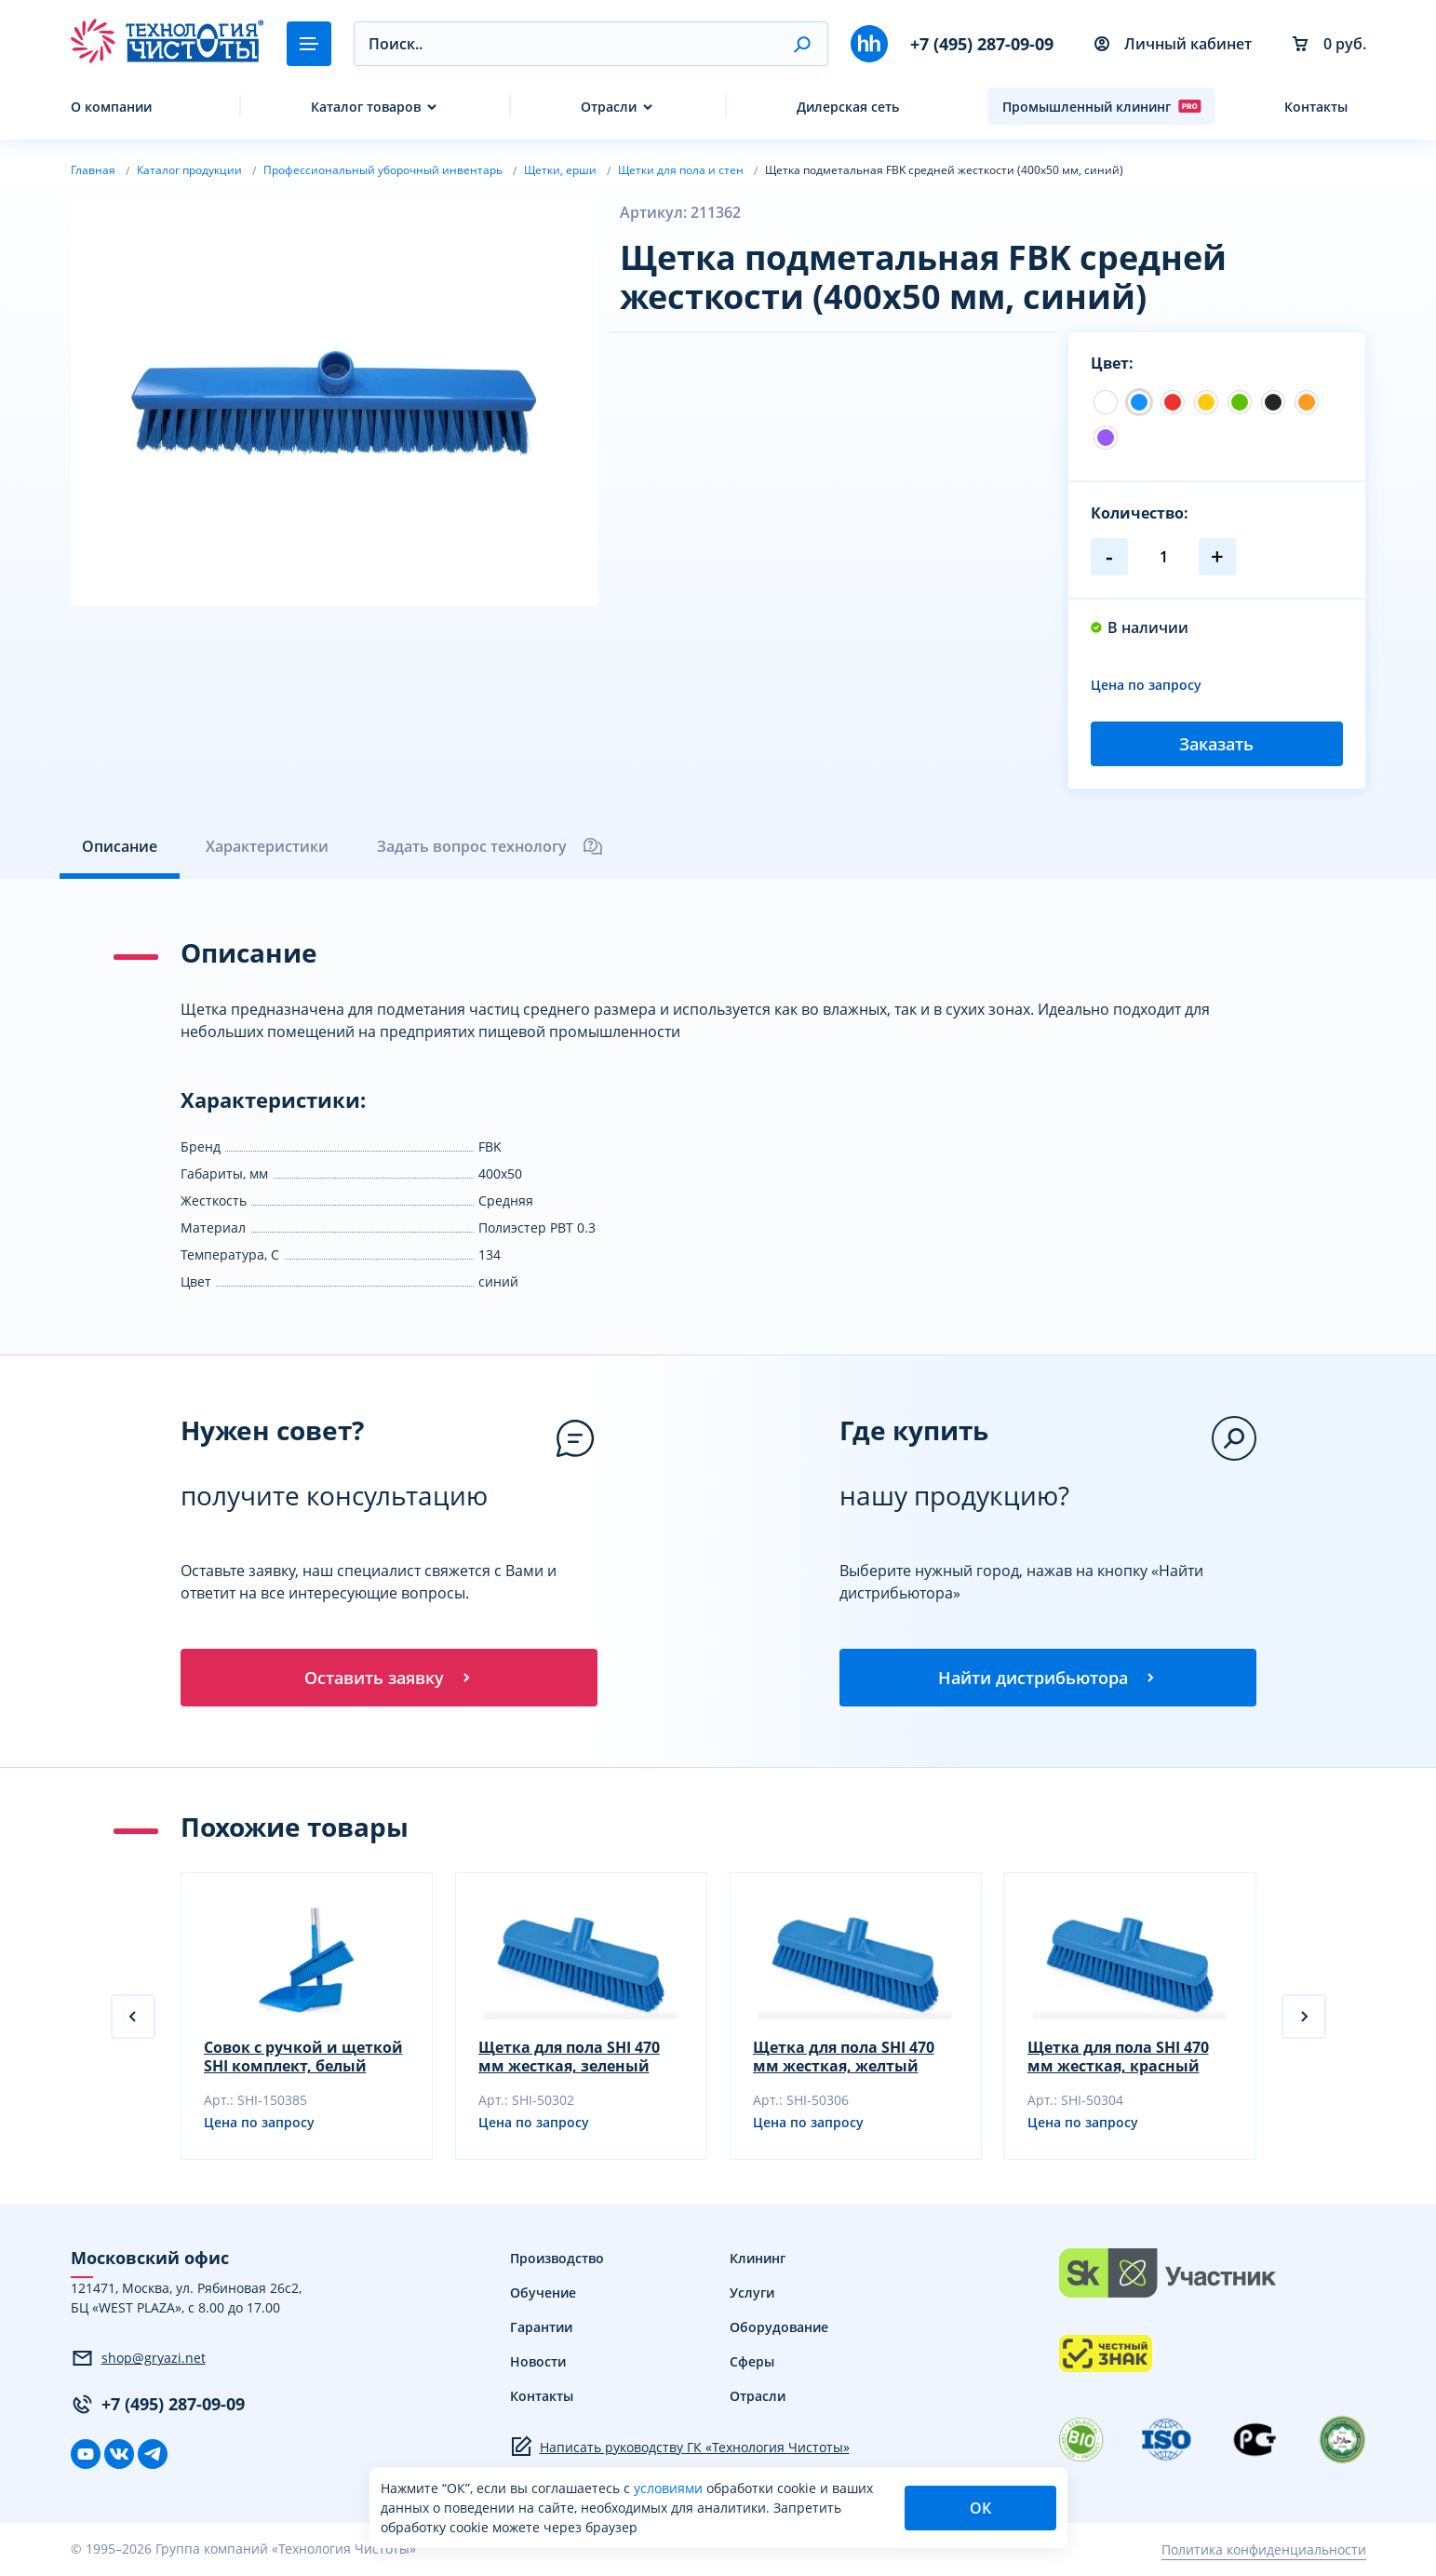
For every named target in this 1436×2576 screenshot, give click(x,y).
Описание (119, 846)
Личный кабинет (1173, 44)
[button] (802, 44)
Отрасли (609, 106)
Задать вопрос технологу (490, 846)
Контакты (1316, 106)
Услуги (752, 2294)
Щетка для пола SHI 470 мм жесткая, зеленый (569, 2058)
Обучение (543, 2294)
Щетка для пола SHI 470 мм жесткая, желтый (843, 2058)
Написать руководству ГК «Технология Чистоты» (680, 2448)
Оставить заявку (389, 1677)
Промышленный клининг (1101, 106)
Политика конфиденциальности (1263, 2550)
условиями (670, 2488)
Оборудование (779, 2329)
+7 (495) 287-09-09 (982, 44)
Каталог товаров (366, 106)
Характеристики (267, 846)
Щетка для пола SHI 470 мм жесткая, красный (1118, 2058)
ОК (980, 2508)
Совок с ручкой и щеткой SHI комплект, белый (303, 2058)
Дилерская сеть (848, 106)
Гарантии (541, 2329)
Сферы (752, 2363)
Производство (557, 2260)
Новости (538, 2363)
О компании (111, 106)
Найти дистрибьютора (1048, 1677)
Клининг (757, 2260)
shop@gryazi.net (138, 2359)
